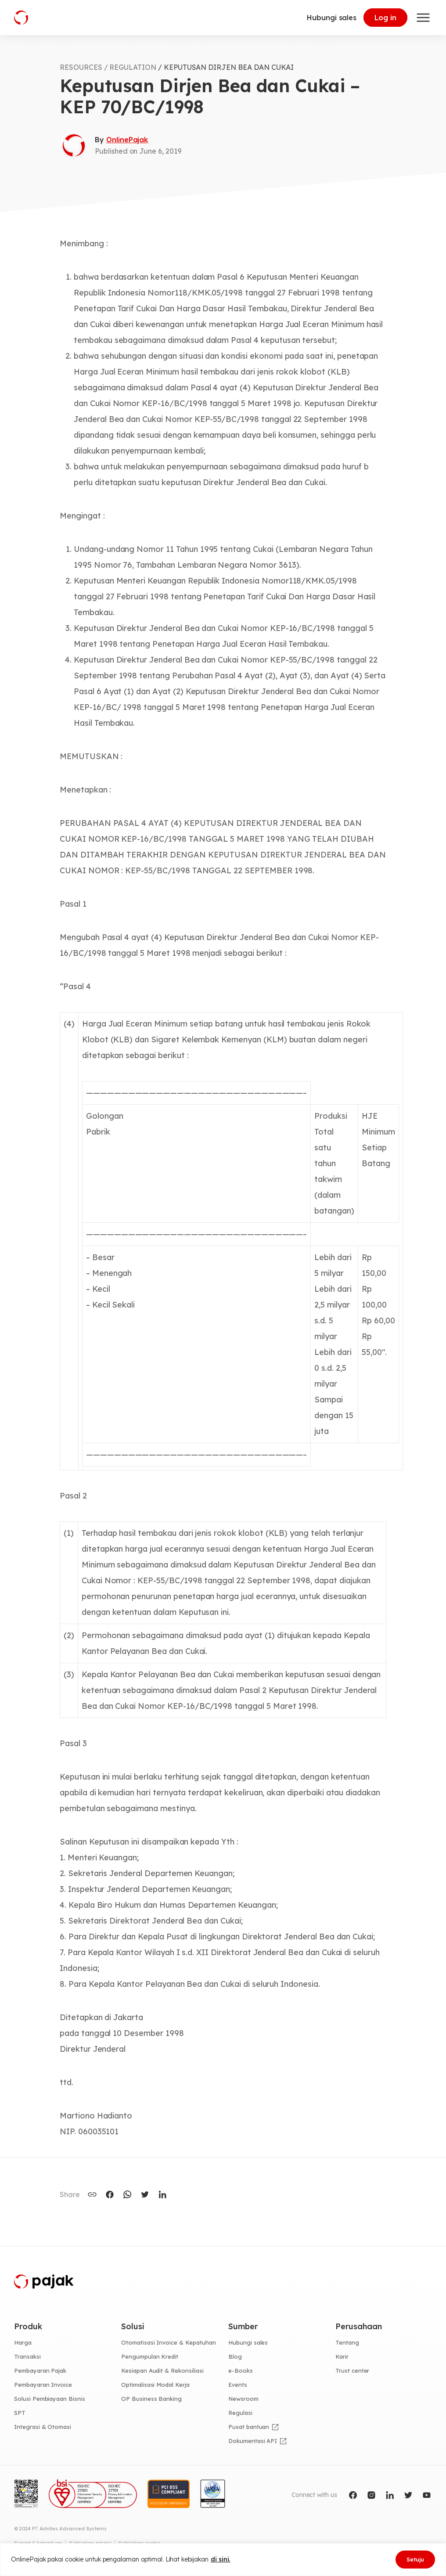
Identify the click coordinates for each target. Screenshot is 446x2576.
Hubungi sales (331, 17)
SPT (19, 2412)
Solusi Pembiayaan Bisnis (49, 2398)
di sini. (220, 2559)
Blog (235, 2356)
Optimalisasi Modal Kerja (155, 2384)
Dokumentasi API (252, 2440)
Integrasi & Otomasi (42, 2426)
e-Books (240, 2370)
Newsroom (243, 2398)
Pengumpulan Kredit (149, 2356)
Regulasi (240, 2412)
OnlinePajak (127, 139)
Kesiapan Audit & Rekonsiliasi (162, 2370)
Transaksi (27, 2356)
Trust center (352, 2370)
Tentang (347, 2342)
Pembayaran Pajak (40, 2370)
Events (237, 2384)
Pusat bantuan (248, 2426)
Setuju (415, 2559)
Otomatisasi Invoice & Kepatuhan (168, 2342)
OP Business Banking (151, 2398)
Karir (342, 2356)
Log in (385, 17)
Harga (23, 2342)
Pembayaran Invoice (43, 2384)
